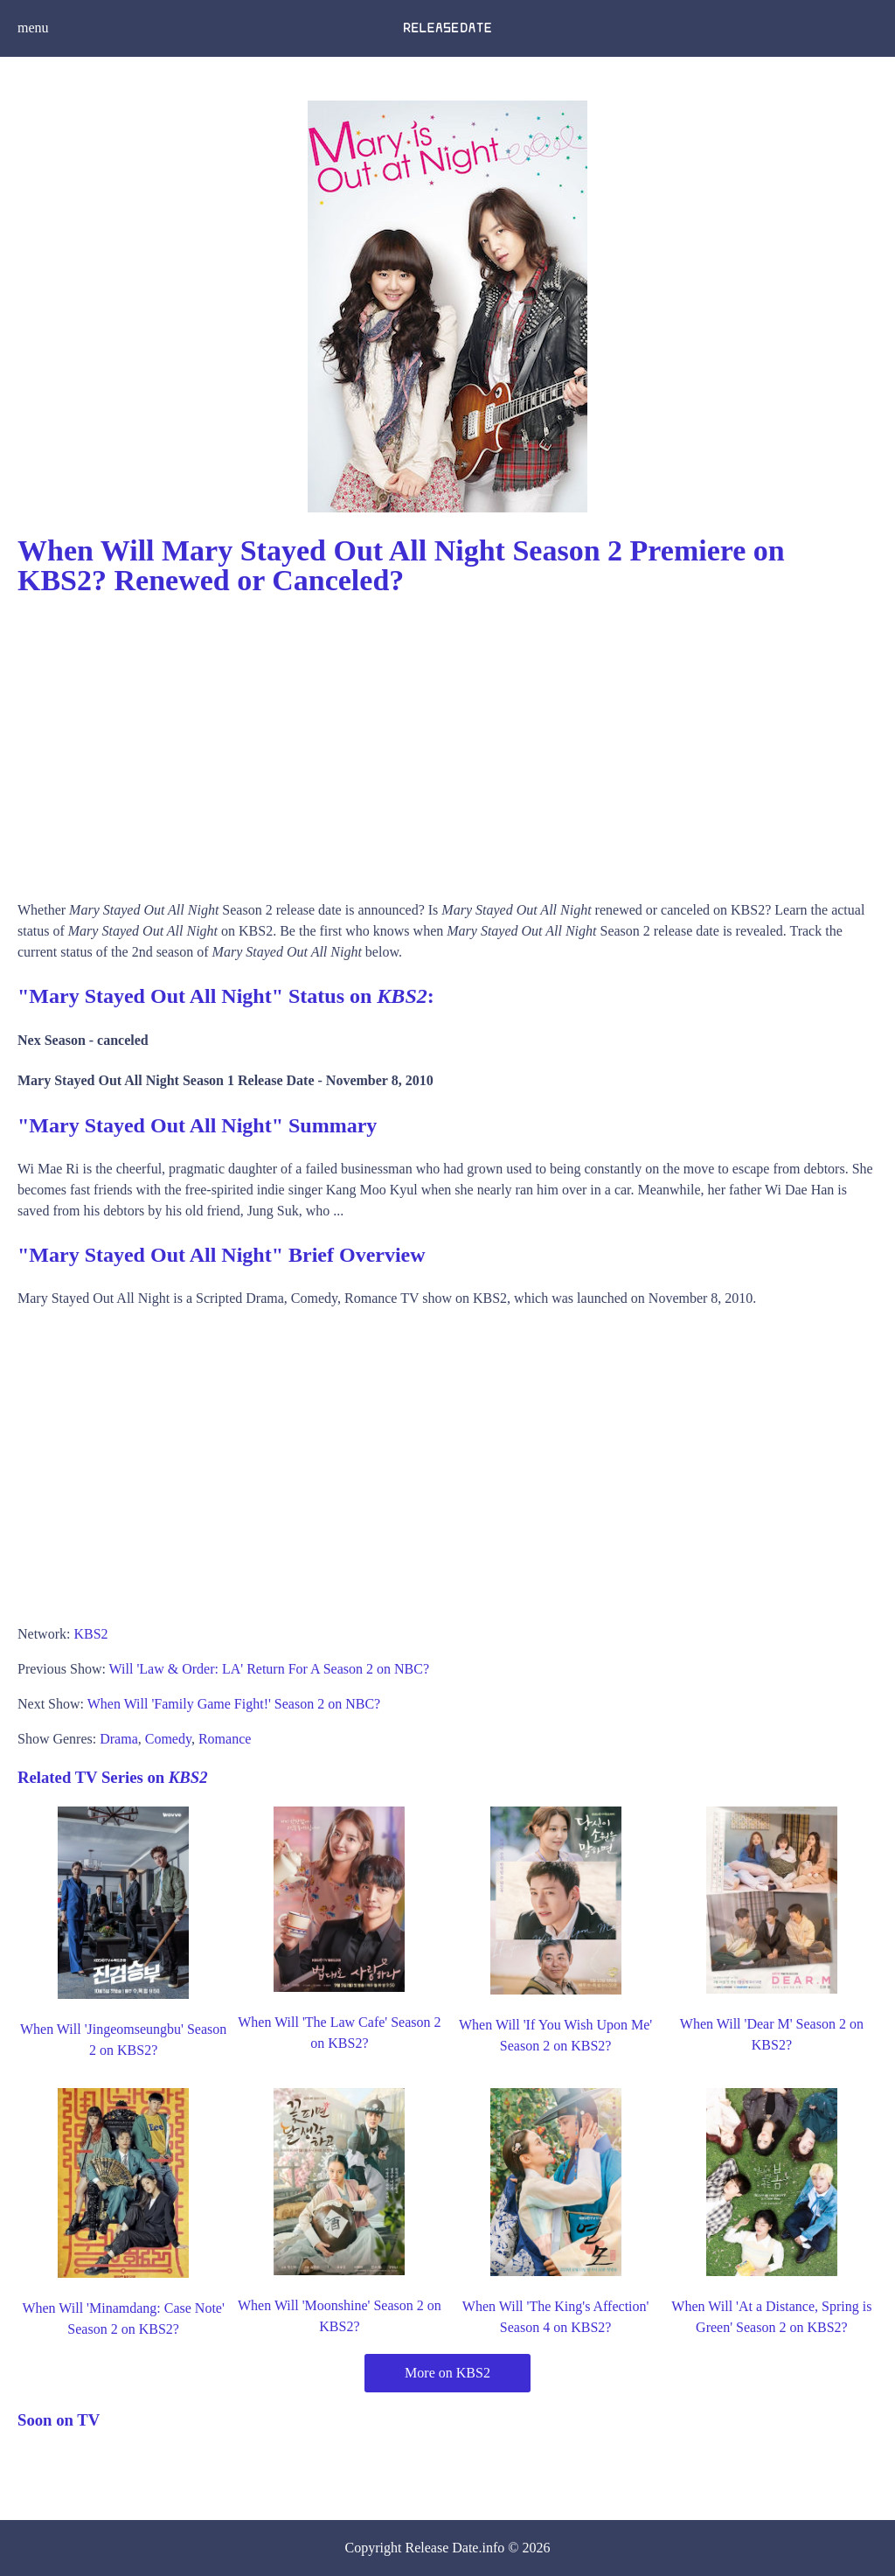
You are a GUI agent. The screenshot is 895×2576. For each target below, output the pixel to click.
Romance (224, 1738)
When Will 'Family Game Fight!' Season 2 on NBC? (233, 1703)
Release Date (442, 2547)
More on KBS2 (447, 2372)
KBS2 (90, 1633)
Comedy (168, 1738)
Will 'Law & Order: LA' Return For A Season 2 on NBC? (269, 1668)
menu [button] (33, 27)
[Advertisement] (447, 742)
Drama (119, 1738)
